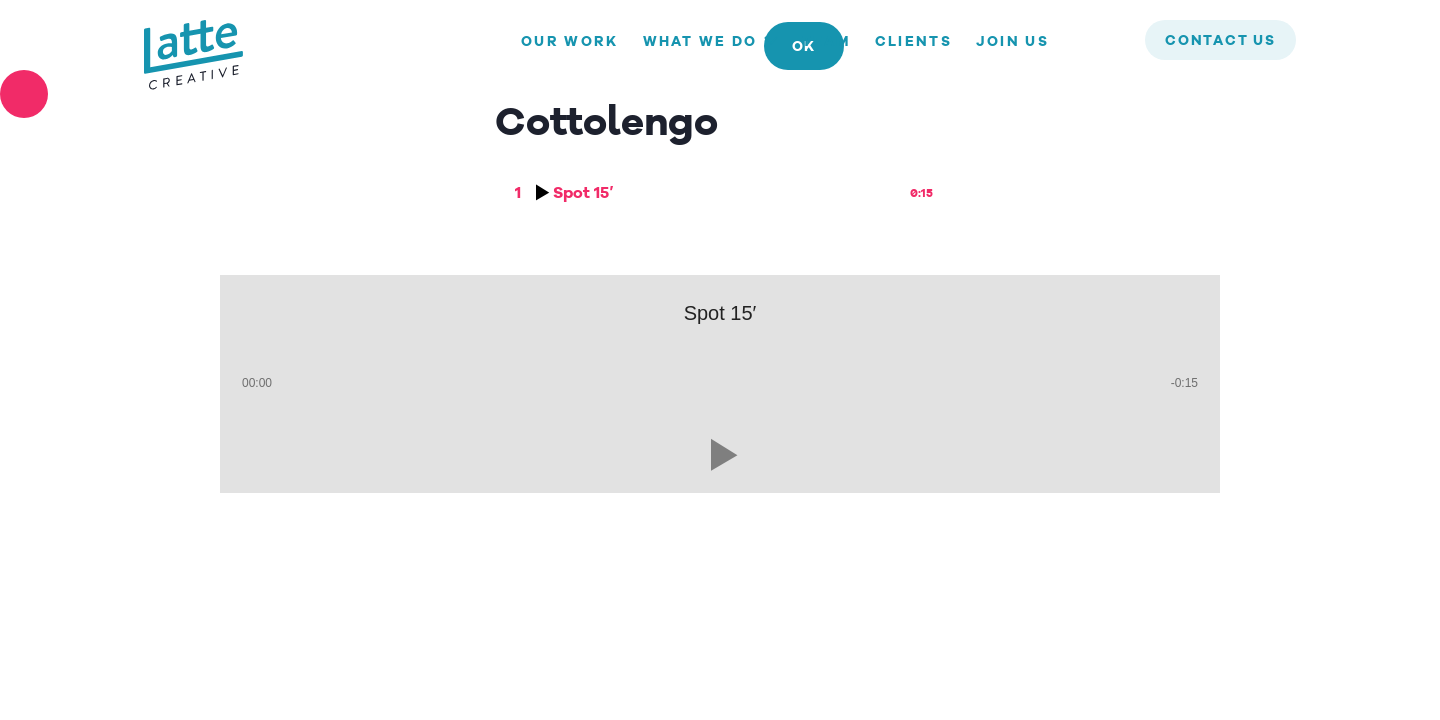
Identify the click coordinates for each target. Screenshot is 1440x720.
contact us (1220, 41)
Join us (1012, 42)
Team (826, 42)
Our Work (569, 42)
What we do (700, 42)
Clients (913, 42)
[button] (720, 455)
